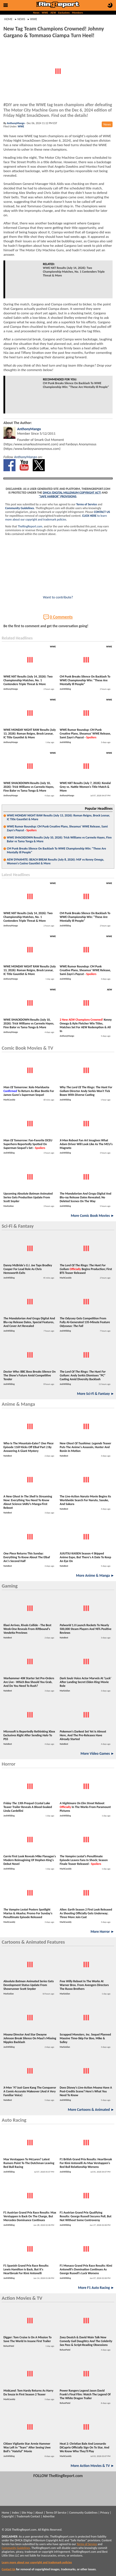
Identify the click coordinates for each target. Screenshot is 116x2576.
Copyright (8, 2516)
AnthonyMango (16, 123)
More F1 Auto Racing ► (96, 2287)
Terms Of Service (56, 2512)
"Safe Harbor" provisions (57, 496)
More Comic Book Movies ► (92, 1215)
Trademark (23, 2516)
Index (15, 2512)
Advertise (49, 2516)
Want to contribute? (58, 594)
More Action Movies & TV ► (92, 2465)
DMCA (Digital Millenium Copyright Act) (72, 492)
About (39, 2512)
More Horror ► (102, 1931)
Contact (35, 2516)
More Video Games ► (97, 1753)
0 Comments (58, 617)
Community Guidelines (19, 508)
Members (77, 12)
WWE (45, 12)
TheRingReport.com (30, 526)
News (36, 12)
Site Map (27, 2512)
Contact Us (8, 2569)
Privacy (104, 2512)
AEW (53, 12)
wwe (33, 19)
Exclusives (64, 12)
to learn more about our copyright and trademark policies (56, 517)
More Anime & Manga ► (95, 1575)
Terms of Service (86, 504)
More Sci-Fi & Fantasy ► (95, 1393)
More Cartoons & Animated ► (91, 2109)
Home (8, 19)
